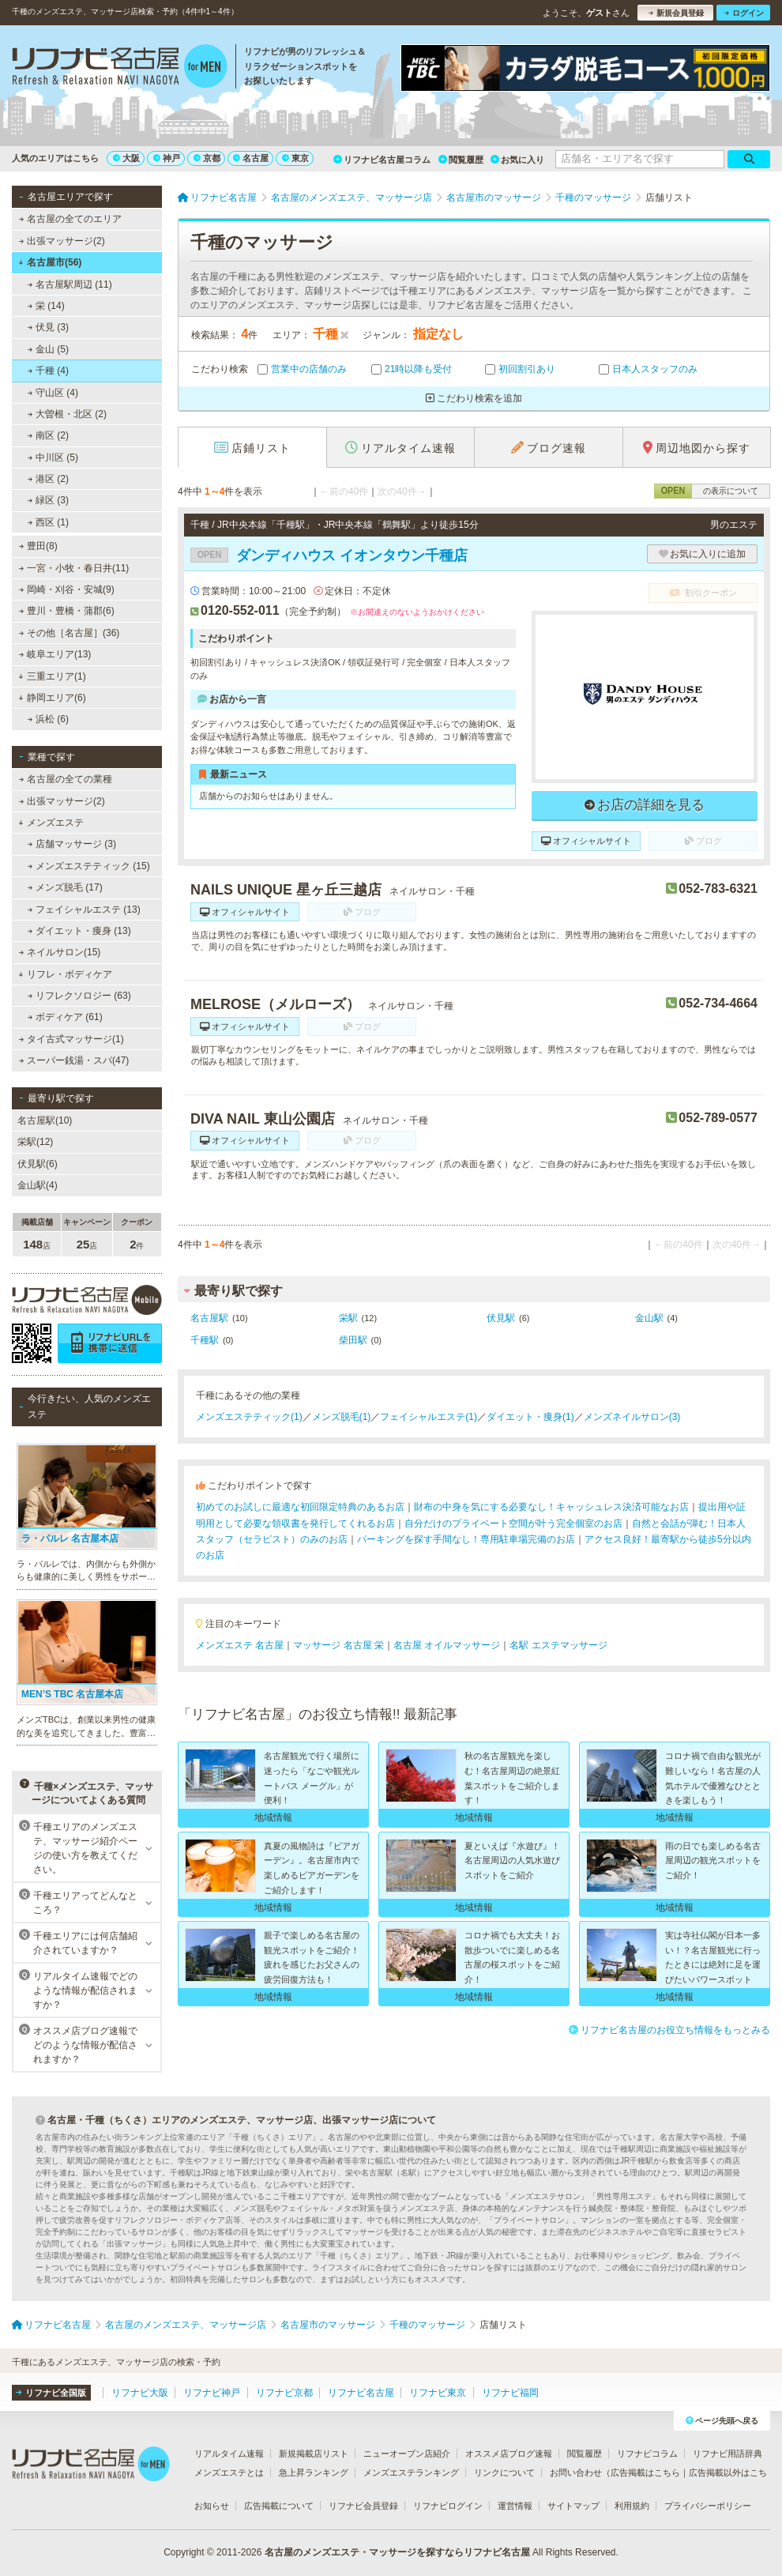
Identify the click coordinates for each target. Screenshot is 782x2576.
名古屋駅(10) (44, 1120)
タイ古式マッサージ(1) (71, 1039)
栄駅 (348, 1318)
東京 (295, 158)
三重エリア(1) (51, 676)
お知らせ (211, 2505)
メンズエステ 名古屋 (240, 1645)
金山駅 (649, 1318)
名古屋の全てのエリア (70, 218)
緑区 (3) (48, 500)
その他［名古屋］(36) (69, 632)
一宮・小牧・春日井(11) (74, 568)
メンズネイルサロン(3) (632, 1416)
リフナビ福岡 (510, 2392)
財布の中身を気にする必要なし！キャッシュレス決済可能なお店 (551, 1506)
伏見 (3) (48, 327)
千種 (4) (48, 370)
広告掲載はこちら (645, 2472)
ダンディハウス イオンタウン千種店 (329, 555)
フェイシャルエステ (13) (84, 909)
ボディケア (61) (65, 1016)
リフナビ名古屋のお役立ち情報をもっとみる (669, 2030)
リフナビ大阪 (139, 2392)
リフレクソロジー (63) (79, 995)
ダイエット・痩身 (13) (79, 930)
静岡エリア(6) (51, 697)
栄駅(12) (35, 1141)
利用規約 (632, 2505)
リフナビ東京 (437, 2392)
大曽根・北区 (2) (67, 414)
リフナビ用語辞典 (727, 2453)
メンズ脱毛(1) (341, 1416)
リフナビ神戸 (211, 2392)
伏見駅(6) (37, 1163)
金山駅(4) (37, 1185)
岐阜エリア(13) (55, 654)
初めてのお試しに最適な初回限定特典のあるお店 (300, 1506)
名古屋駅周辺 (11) (70, 284)
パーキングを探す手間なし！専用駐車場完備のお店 (466, 1539)
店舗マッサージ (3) (72, 843)
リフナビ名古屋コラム (381, 159)
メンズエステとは (229, 2472)
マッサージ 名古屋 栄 (338, 1645)
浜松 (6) (48, 719)
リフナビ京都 (284, 2392)
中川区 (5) (53, 457)
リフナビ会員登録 (363, 2505)
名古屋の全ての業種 (65, 779)
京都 (207, 158)
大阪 (126, 158)
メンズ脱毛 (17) (65, 887)
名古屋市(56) (49, 262)
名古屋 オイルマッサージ (446, 1645)
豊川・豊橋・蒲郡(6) (67, 610)
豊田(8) (38, 546)
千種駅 (204, 1340)
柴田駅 (353, 1340)
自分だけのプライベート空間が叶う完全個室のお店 (513, 1523)
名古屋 (251, 158)
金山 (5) (48, 349)
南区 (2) (48, 435)
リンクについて (504, 2472)
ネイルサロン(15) (60, 952)
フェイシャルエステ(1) (428, 1416)
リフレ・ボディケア (65, 974)
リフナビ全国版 (51, 2392)
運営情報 (515, 2505)
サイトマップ (573, 2505)
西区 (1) (48, 522)
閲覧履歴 (460, 159)
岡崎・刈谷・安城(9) (67, 589)
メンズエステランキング (411, 2472)
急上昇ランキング (313, 2472)
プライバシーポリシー (707, 2505)
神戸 (166, 158)
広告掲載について (279, 2505)
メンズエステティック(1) (249, 1416)
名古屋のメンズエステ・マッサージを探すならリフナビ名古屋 (397, 2552)
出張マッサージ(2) (62, 241)
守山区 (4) (53, 392)
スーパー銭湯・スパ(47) (74, 1060)
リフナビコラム (647, 2453)
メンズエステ (51, 822)
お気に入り (517, 159)
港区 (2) (48, 478)
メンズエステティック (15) (89, 866)
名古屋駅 (209, 1318)
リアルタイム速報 (229, 2453)
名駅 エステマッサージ (558, 1645)
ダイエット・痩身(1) (530, 1416)
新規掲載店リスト (313, 2453)
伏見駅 (501, 1318)
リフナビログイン (448, 2505)
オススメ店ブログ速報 (508, 2453)
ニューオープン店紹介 (406, 2453)
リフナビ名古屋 (361, 2392)
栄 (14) (46, 305)
